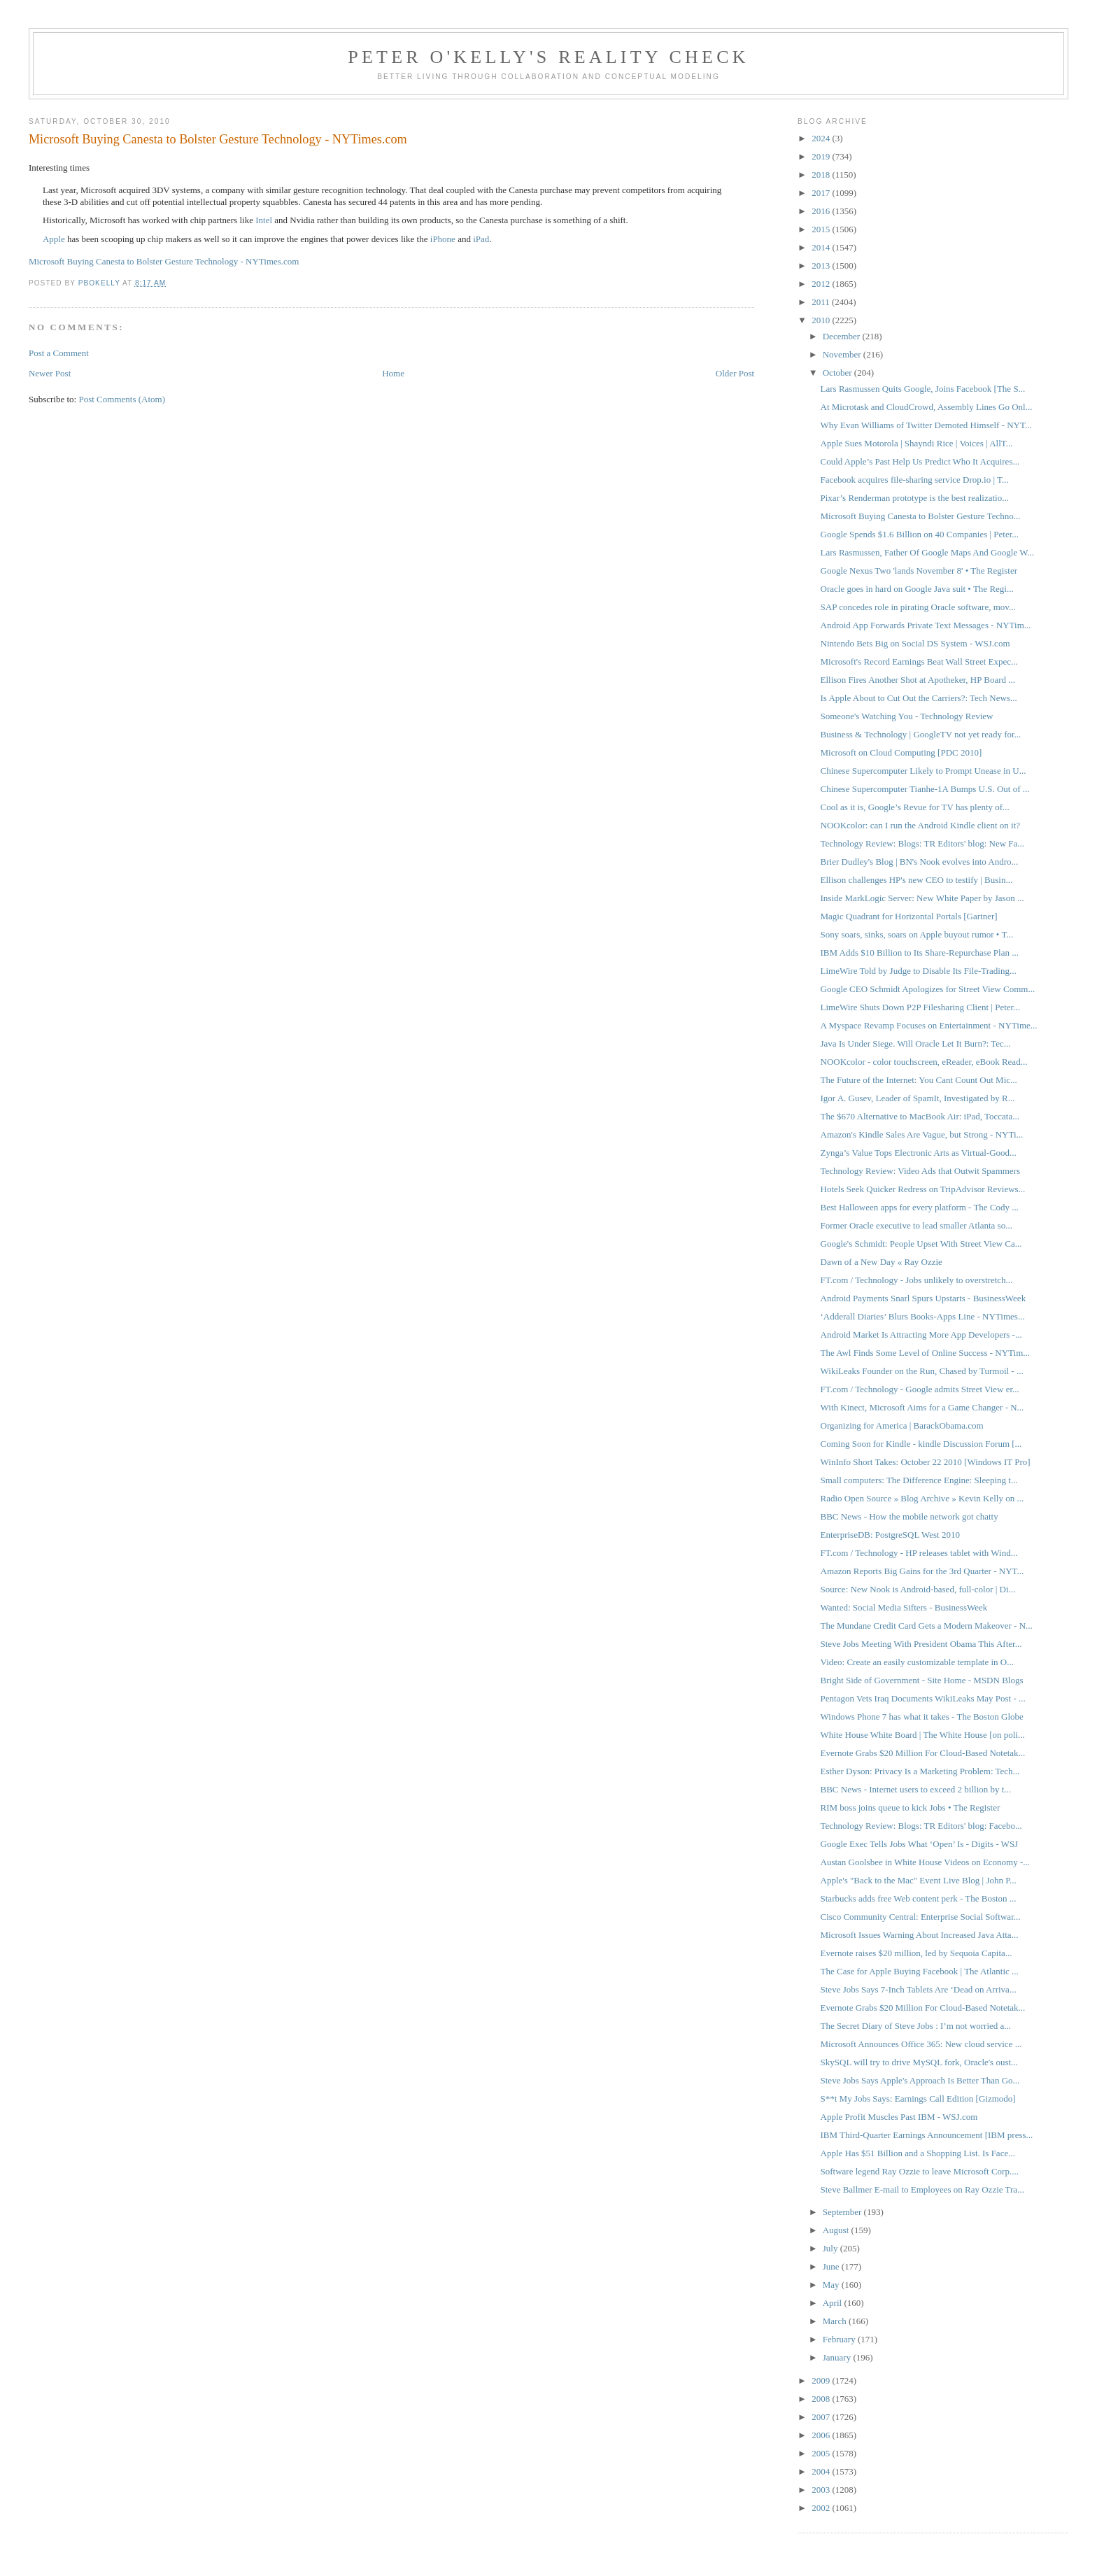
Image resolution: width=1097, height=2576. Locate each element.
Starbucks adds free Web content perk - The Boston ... (919, 1898)
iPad (481, 239)
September (843, 2212)
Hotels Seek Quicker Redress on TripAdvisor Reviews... (923, 1189)
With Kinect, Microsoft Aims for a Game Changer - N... (922, 1407)
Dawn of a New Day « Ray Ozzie (881, 1262)
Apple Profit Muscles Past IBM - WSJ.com (899, 2116)
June (832, 2266)
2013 (822, 265)
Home (393, 373)
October (838, 372)
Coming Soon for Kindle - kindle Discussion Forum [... (921, 1443)
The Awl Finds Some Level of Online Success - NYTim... (925, 1352)
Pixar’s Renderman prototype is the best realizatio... (915, 498)
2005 (822, 2453)
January (838, 2357)
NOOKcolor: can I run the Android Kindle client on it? (921, 825)
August (837, 2230)
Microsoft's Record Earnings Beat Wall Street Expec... (919, 661)
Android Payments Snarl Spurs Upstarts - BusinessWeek (923, 1298)
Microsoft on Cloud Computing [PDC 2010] (901, 752)
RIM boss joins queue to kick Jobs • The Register (910, 1807)
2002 (822, 2508)
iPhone (442, 239)
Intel (263, 220)
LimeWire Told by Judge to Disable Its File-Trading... (919, 970)
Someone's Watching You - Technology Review (907, 716)
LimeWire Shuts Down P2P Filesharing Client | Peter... (920, 1007)
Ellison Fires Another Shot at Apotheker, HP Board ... (918, 679)
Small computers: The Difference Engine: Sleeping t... (919, 1480)
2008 (822, 2398)
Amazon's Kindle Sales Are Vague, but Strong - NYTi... (922, 1134)
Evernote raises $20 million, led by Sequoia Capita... (916, 1953)
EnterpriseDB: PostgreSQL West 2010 (890, 1534)
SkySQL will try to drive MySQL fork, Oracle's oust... (919, 2062)
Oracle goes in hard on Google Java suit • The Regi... (917, 588)
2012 (822, 283)
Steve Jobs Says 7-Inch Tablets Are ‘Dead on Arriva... (919, 1989)
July (831, 2248)
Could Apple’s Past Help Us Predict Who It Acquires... (920, 461)
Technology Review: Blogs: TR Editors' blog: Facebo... (921, 1825)
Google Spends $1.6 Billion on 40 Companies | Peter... (920, 534)
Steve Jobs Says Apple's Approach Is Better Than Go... (920, 2080)
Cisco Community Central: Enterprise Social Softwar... (921, 1916)
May (832, 2284)
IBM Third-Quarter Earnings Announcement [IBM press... (927, 2135)
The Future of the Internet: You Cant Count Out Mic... (919, 1080)
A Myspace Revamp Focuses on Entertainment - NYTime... (929, 1025)
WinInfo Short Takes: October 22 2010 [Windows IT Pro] (926, 1462)
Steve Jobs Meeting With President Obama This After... (921, 1644)
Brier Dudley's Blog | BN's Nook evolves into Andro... (920, 861)
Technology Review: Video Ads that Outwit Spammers (920, 1171)
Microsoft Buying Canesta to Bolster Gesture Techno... (921, 516)
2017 (822, 192)
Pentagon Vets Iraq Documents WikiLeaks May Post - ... (923, 1698)
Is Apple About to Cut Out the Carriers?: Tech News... (919, 698)
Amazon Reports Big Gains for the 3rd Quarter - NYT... (922, 1571)
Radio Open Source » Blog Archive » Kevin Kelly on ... (922, 1498)
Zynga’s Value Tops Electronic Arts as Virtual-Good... (919, 1152)
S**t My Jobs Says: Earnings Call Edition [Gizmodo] (918, 2098)
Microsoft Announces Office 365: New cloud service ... (921, 2044)
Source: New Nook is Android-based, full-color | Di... (918, 1589)
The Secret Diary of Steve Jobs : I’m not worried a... (916, 2026)
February (840, 2339)
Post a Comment (59, 353)
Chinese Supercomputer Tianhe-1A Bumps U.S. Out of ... (925, 789)
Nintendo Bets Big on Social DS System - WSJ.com (915, 643)
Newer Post (50, 373)
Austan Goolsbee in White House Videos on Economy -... (926, 1862)
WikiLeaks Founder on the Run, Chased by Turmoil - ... (922, 1371)
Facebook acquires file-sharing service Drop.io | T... (915, 479)
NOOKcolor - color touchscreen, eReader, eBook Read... (924, 1061)
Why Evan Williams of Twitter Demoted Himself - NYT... (926, 425)
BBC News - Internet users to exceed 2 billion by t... (916, 1789)
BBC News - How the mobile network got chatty (909, 1516)
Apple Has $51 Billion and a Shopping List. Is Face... (918, 2153)
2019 (822, 156)
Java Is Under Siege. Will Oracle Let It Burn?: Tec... (916, 1043)
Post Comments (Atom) (121, 399)
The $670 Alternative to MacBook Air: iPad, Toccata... (920, 1116)
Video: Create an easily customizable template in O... (917, 1662)
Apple (54, 239)
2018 (822, 174)
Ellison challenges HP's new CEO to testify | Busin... (917, 880)
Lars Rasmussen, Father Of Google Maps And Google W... (927, 552)
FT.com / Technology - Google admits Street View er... (920, 1389)
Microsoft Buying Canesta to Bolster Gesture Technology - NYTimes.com (164, 261)
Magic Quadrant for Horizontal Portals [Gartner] (909, 916)
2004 (822, 2471)
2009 (822, 2380)
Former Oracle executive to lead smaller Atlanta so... (916, 1225)
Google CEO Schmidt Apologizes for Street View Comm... (928, 989)
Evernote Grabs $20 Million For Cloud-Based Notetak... (923, 1753)
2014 (822, 247)
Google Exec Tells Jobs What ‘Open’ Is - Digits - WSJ (920, 1844)
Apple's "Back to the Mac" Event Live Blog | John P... (919, 1880)
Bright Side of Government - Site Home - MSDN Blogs (922, 1680)
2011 (822, 302)
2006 (822, 2435)
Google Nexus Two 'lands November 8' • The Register (919, 570)
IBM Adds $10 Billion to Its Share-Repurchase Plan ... (920, 952)
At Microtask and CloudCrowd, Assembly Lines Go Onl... (927, 407)
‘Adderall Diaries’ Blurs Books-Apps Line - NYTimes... (923, 1316)
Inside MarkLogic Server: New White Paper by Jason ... (922, 898)
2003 (822, 2489)
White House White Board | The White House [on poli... (923, 1734)
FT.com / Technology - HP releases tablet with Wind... (919, 1553)
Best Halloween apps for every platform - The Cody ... (920, 1207)
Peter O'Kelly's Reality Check (548, 57)
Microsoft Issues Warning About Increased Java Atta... (920, 1935)
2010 (822, 320)
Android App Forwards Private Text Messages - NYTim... (926, 625)
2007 (822, 2417)
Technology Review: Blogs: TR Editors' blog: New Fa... (923, 843)
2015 (822, 229)
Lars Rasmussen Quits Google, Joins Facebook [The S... (923, 388)
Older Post (735, 373)
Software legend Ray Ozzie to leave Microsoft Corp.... (920, 2171)
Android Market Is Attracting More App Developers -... (921, 1334)
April (833, 2303)
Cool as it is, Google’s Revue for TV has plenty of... (915, 807)
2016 (822, 211)
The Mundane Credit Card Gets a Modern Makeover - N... (927, 1625)
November (843, 354)
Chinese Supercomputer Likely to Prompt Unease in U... (923, 770)
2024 (822, 138)
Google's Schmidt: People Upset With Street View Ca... (921, 1243)
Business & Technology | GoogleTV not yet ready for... (921, 734)
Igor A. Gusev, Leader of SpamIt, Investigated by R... (918, 1098)
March (836, 2321)
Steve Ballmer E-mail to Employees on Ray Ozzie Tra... (922, 2189)
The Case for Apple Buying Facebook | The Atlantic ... (920, 1971)
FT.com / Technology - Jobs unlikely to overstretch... (917, 1280)
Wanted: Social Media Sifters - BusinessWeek (904, 1607)
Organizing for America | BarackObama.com (902, 1425)
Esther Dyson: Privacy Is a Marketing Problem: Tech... (920, 1771)
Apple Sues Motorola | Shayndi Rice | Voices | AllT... (917, 443)
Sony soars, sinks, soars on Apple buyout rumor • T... (917, 934)
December (843, 336)
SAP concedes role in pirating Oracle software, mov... (918, 607)
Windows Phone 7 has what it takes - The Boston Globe (922, 1716)
